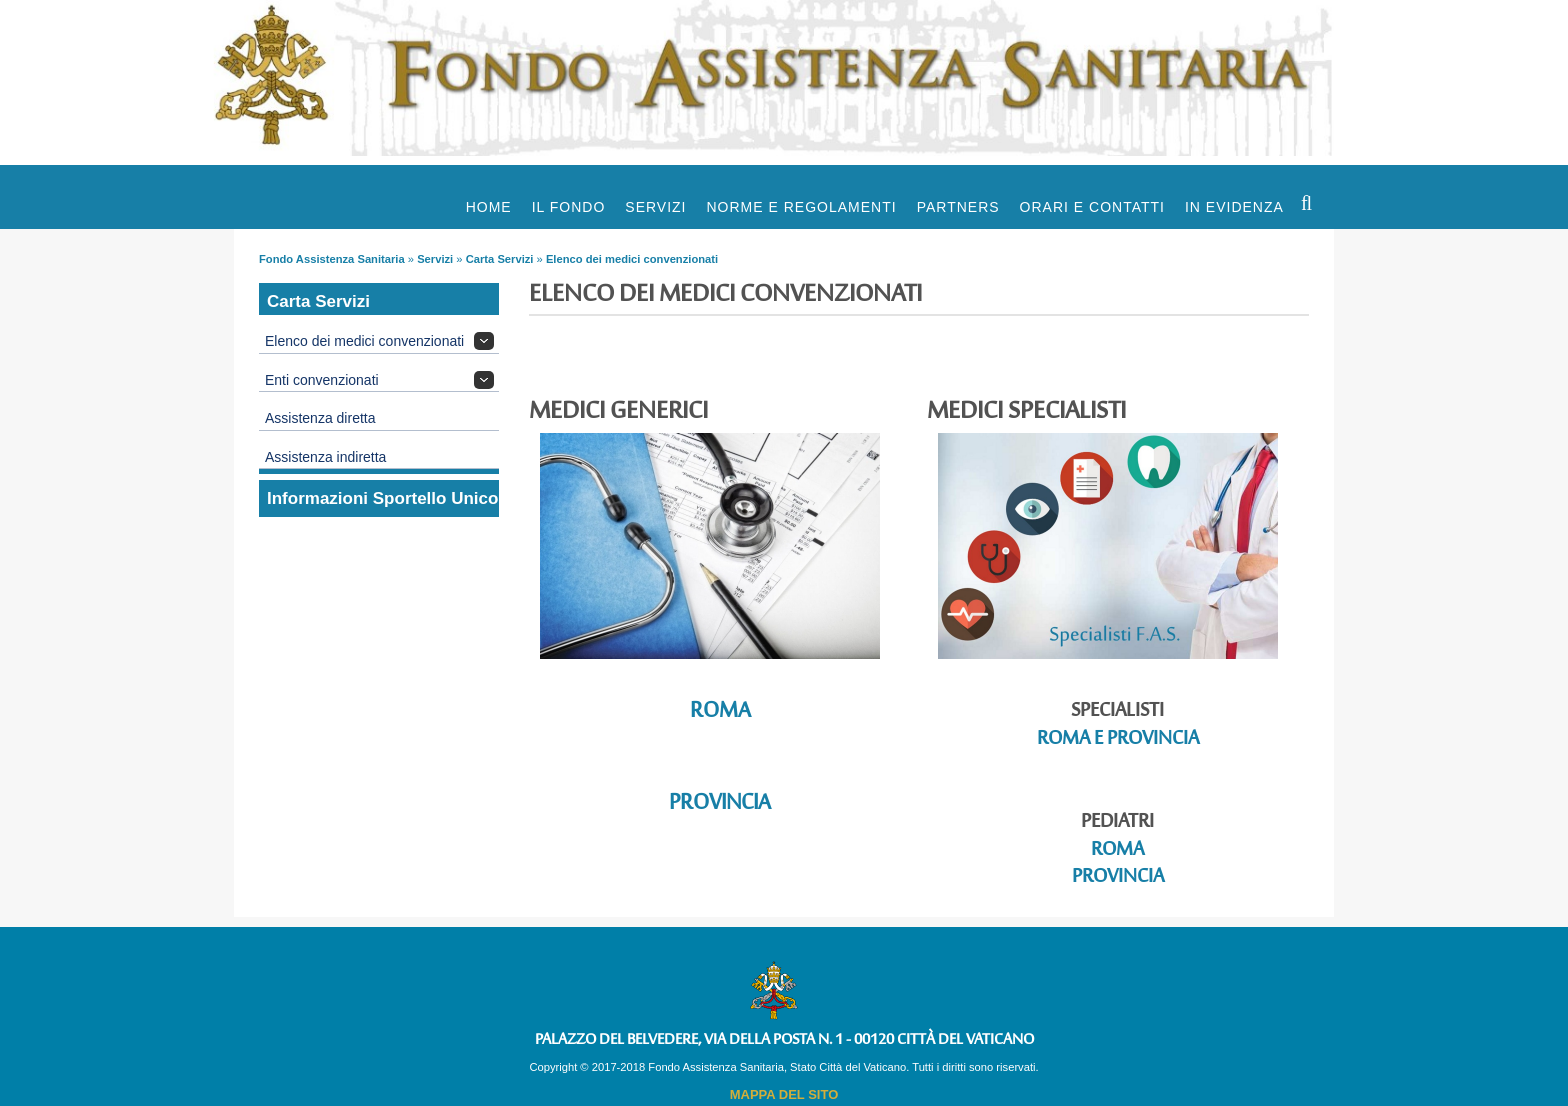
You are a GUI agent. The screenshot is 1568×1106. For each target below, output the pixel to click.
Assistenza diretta (320, 418)
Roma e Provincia (1118, 739)
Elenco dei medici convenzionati (632, 259)
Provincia (720, 803)
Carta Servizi (500, 259)
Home (489, 207)
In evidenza (1234, 207)
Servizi (655, 207)
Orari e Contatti (1092, 207)
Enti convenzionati (322, 380)
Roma (720, 711)
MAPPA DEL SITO (784, 1094)
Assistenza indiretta (325, 457)
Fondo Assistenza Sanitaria (332, 259)
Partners (958, 207)
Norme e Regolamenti (802, 207)
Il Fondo (569, 207)
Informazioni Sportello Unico (382, 498)
